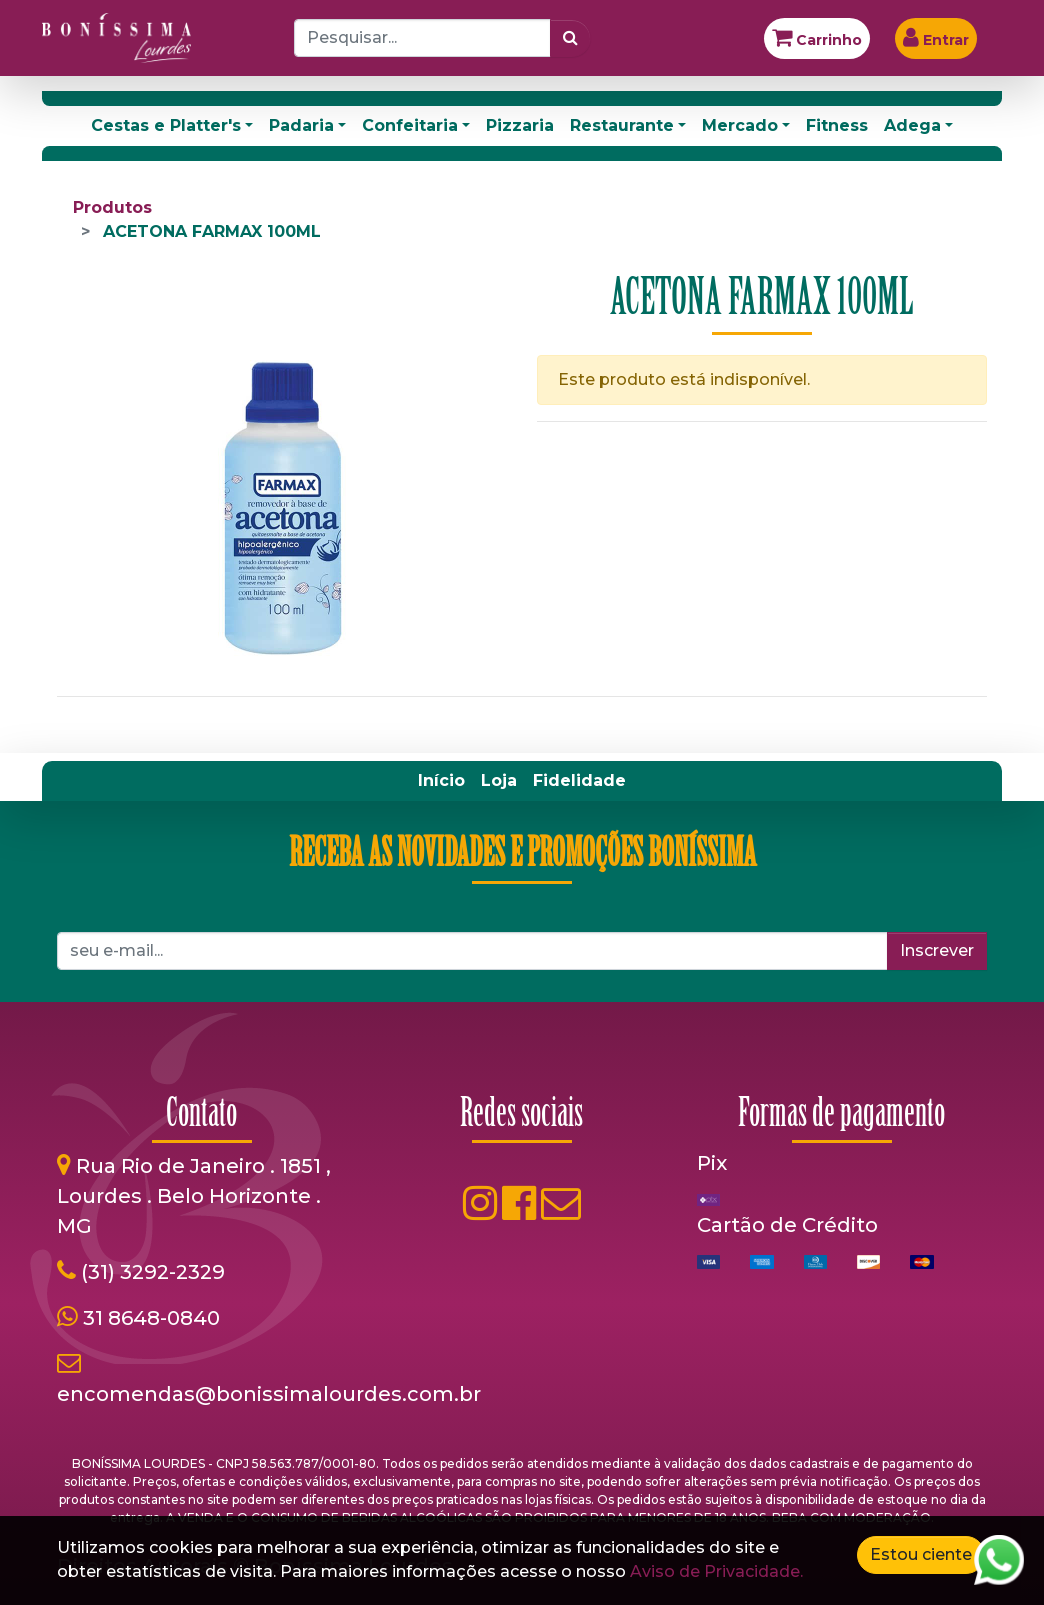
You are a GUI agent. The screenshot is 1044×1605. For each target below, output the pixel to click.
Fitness (837, 125)
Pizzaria (520, 125)
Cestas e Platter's (166, 125)
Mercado (740, 125)
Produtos (112, 207)
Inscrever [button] (937, 950)
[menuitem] (441, 781)
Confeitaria (410, 125)
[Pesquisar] (570, 38)
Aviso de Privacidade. (716, 1571)
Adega (912, 125)
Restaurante (622, 125)
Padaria (301, 125)
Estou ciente (921, 1554)
